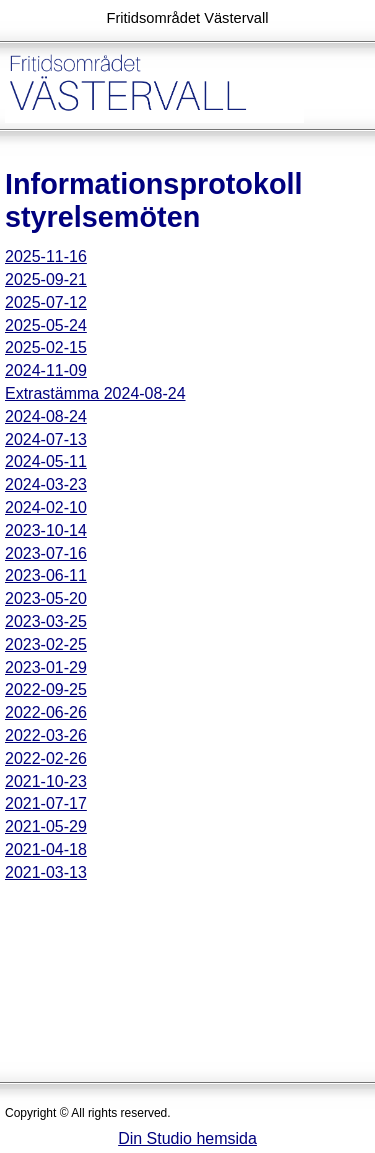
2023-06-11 (46, 575)
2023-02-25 (46, 644)
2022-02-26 (46, 758)
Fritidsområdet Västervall (187, 18)
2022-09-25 (46, 689)
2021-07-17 (46, 803)
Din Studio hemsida (187, 1138)
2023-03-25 (46, 621)
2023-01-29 (46, 667)
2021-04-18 (46, 849)
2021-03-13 (46, 872)
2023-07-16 (46, 553)
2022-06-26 (46, 712)
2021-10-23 (46, 781)
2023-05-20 (46, 598)
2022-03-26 (46, 735)
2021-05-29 (46, 826)
